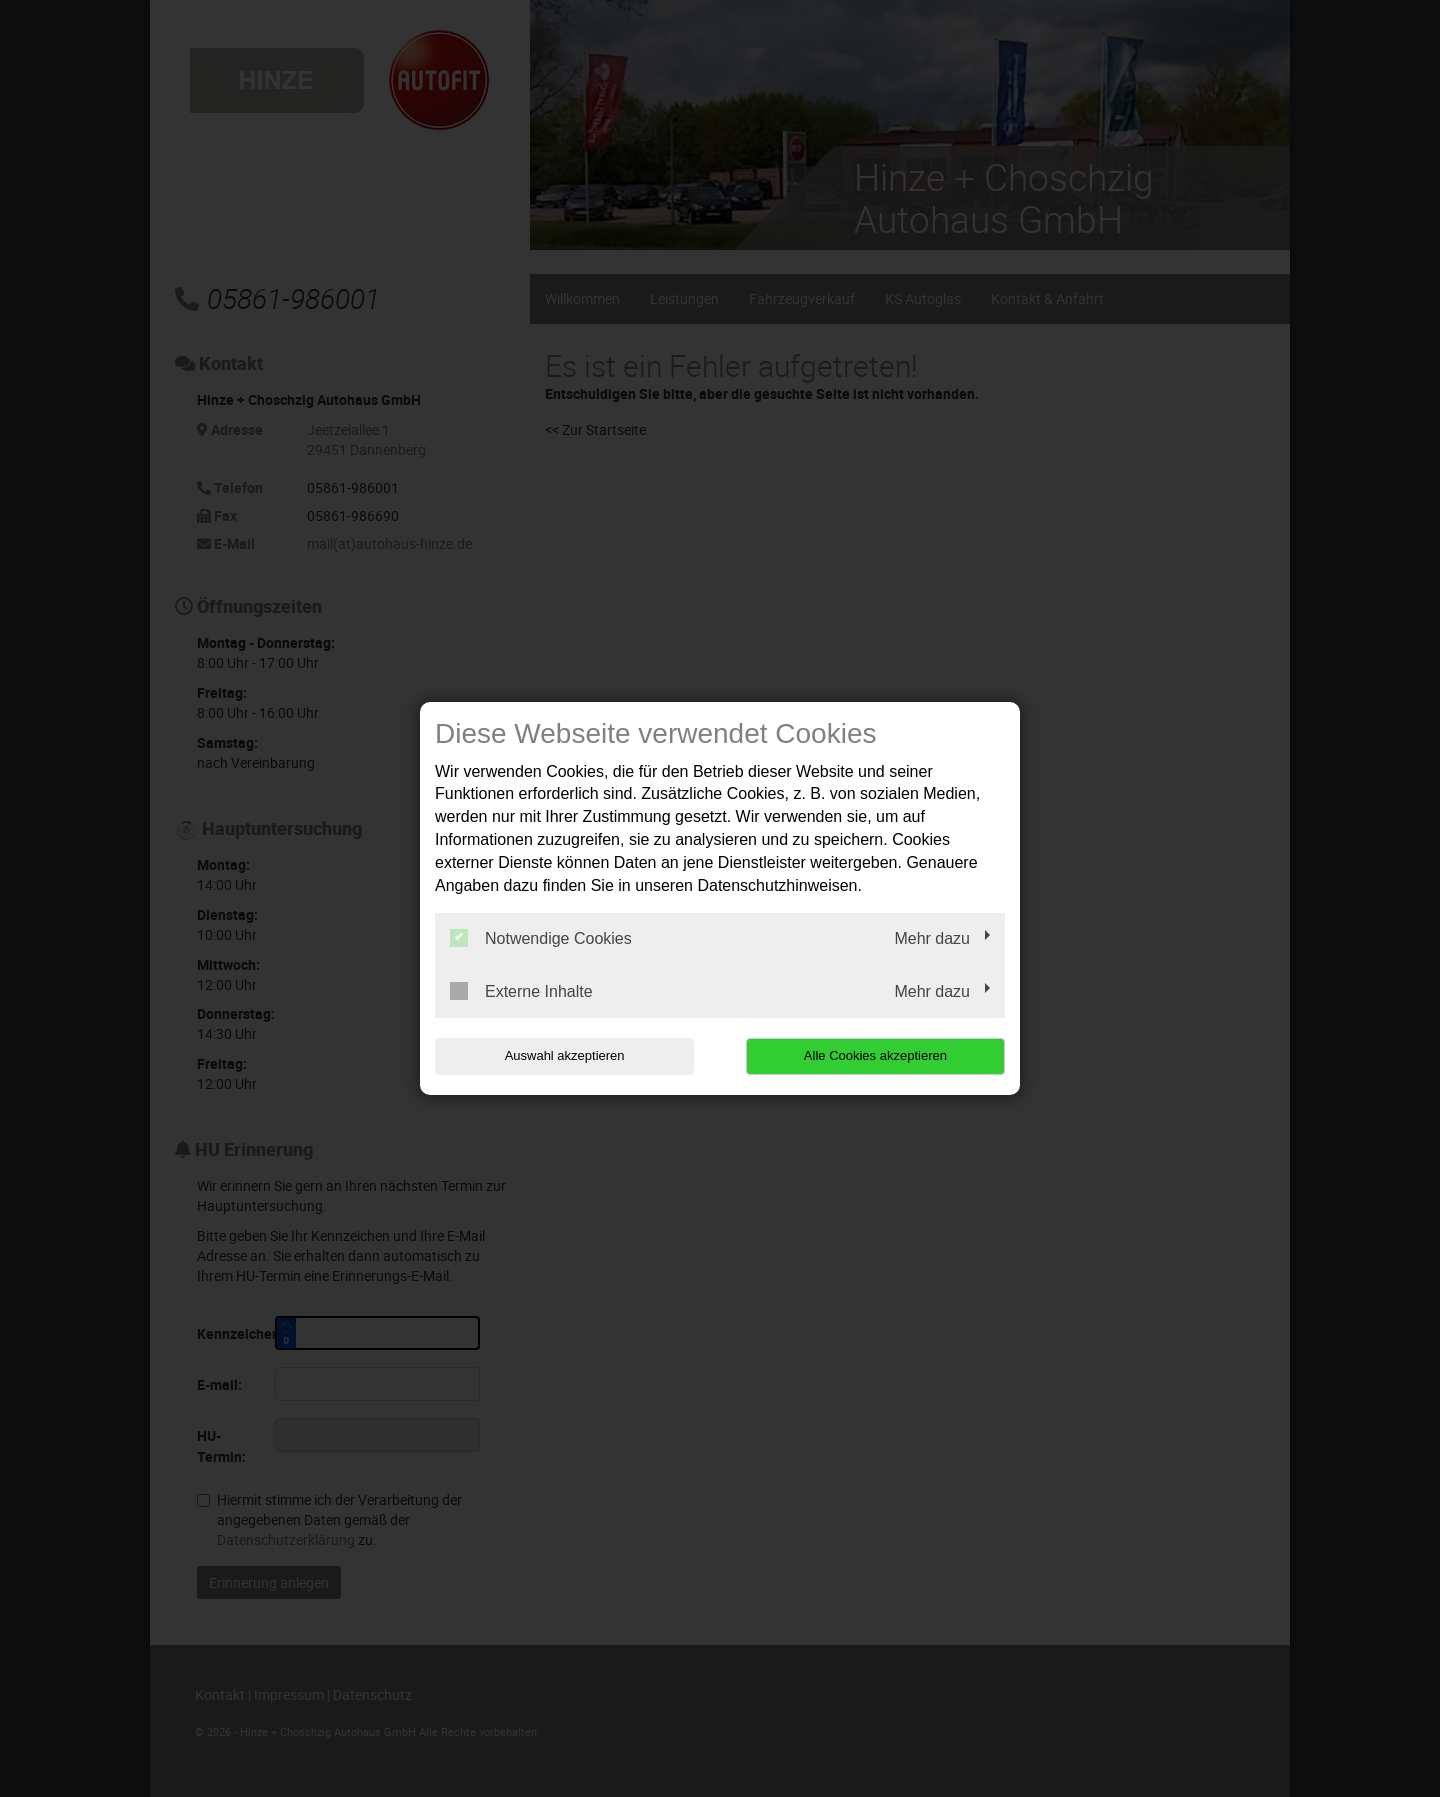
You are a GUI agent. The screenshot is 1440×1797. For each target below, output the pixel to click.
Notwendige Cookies (541, 938)
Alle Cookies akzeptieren (876, 1055)
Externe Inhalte (521, 991)
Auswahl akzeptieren (563, 1055)
